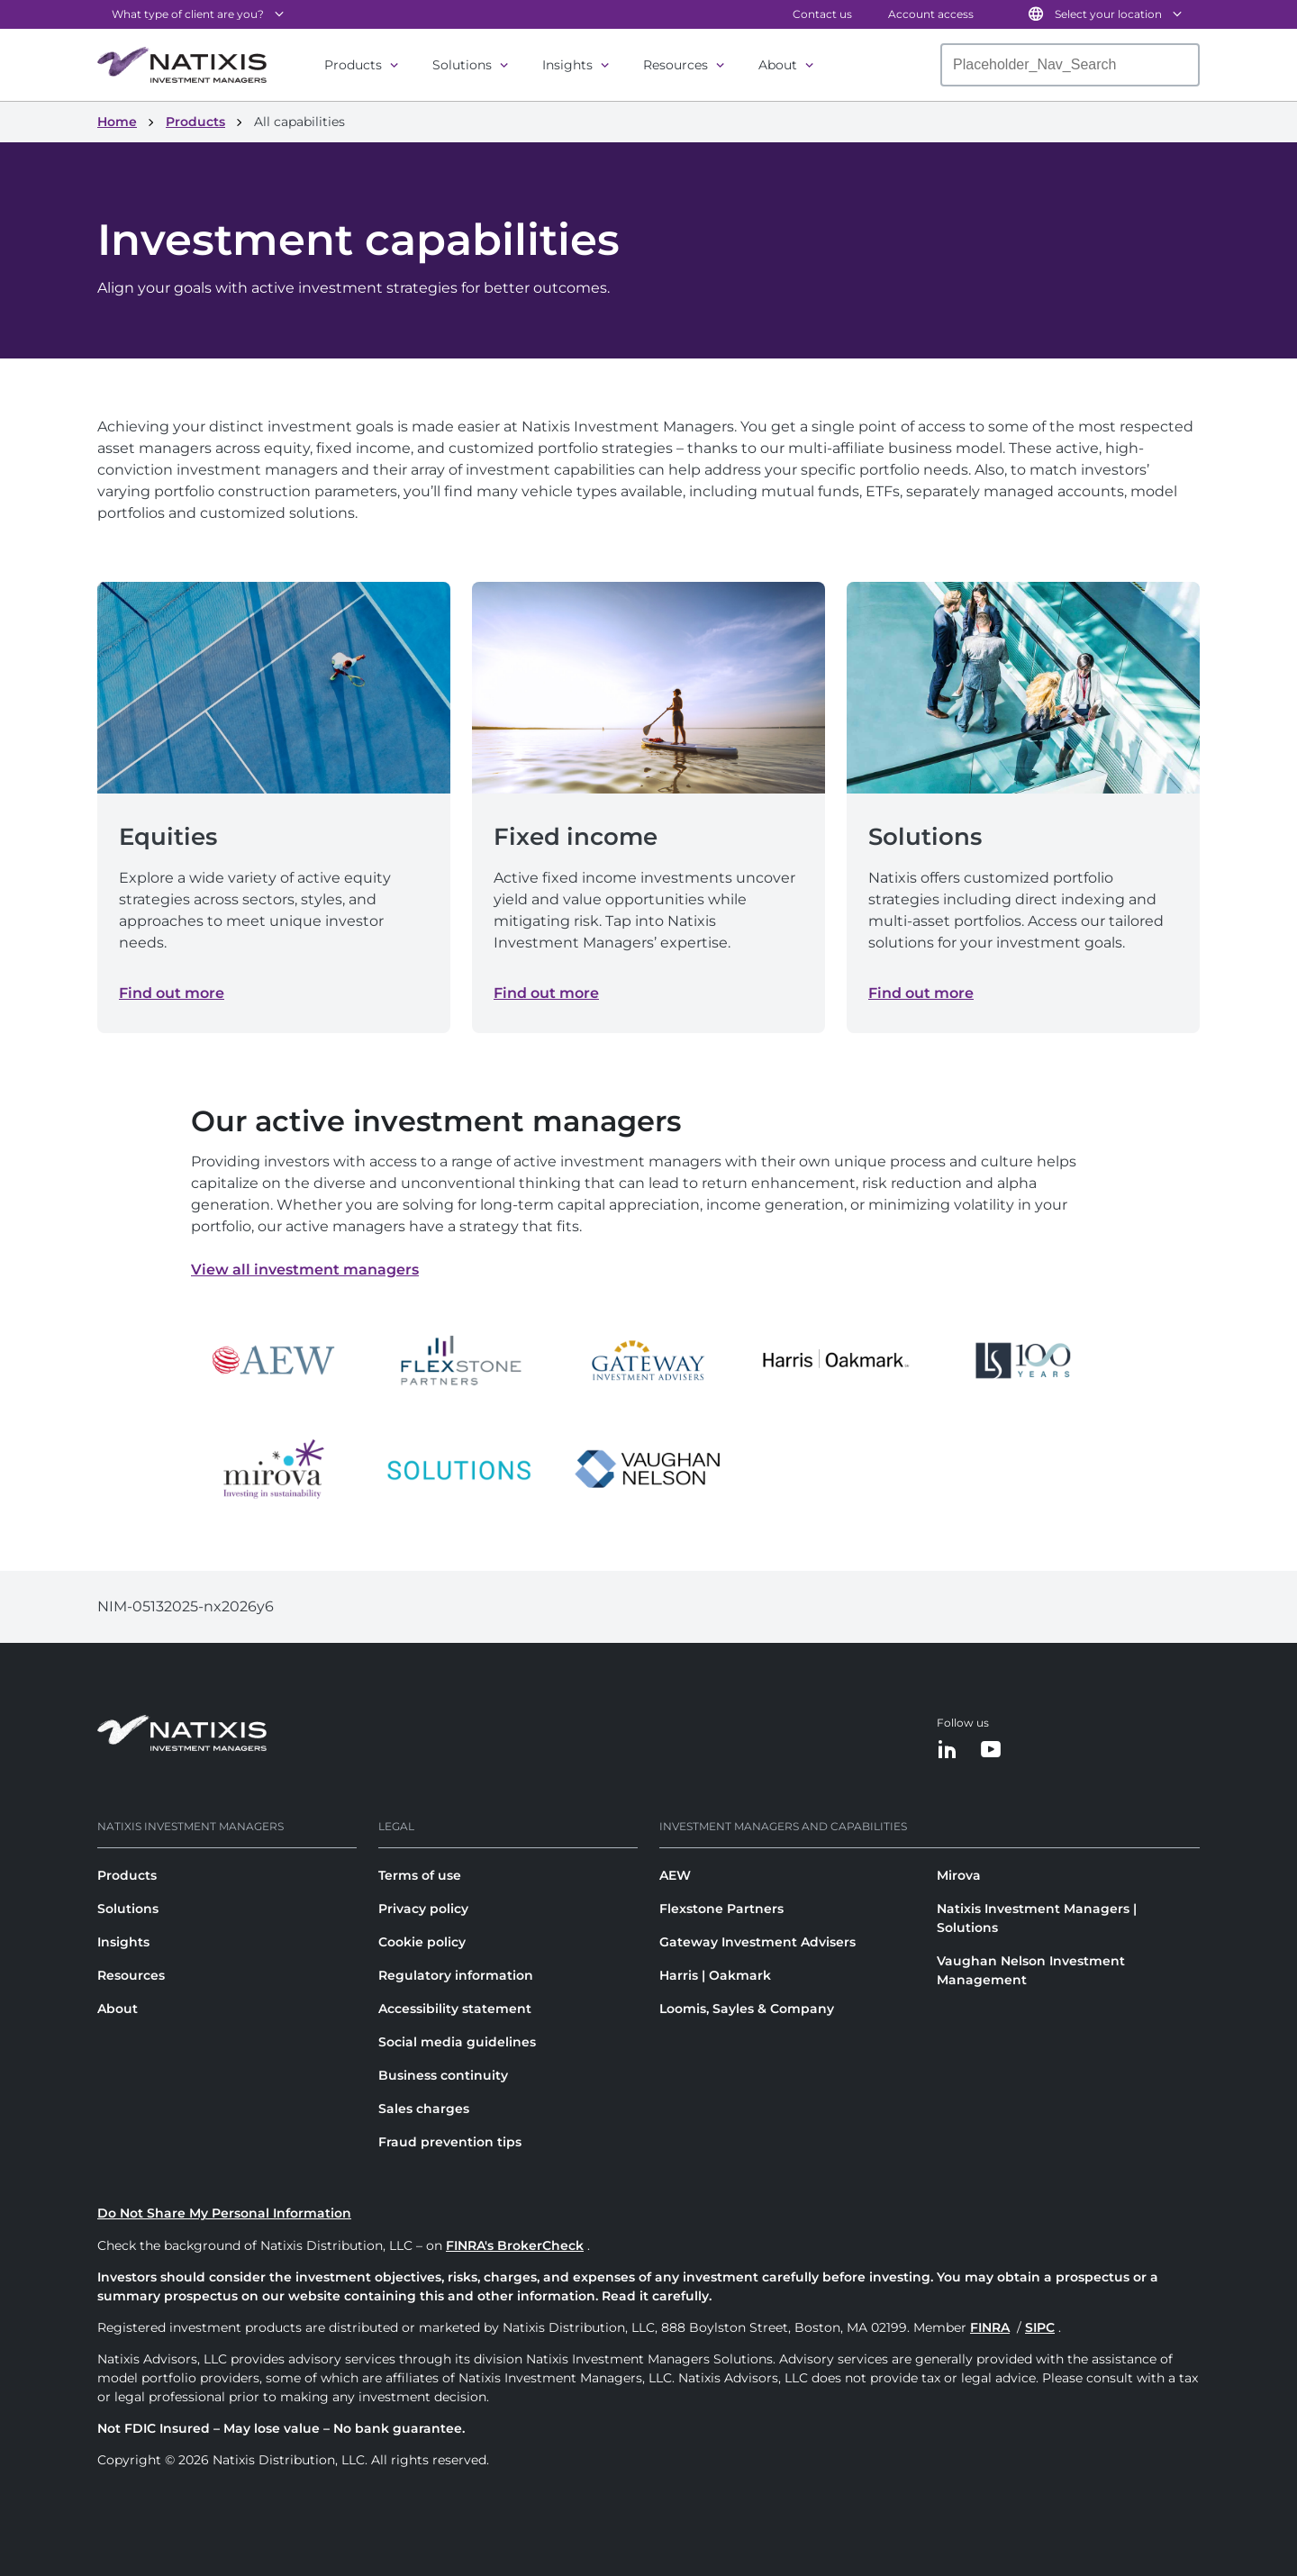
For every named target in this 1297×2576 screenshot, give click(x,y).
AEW (675, 1875)
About (777, 65)
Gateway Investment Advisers (757, 1942)
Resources (675, 65)
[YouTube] (991, 1750)
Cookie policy (422, 1942)
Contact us (822, 14)
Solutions (462, 65)
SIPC (1040, 2327)
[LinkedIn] (947, 1750)
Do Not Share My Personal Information (224, 2213)
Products (353, 65)
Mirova (959, 1875)
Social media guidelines (457, 2042)
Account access (931, 14)
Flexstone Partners (721, 1908)
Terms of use (419, 1875)
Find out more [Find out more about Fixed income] (546, 993)
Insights (567, 65)
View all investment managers (305, 1269)
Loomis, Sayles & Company (746, 2008)
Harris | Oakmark (715, 1975)
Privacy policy (423, 1908)
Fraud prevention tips (450, 2142)
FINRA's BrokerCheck (515, 2245)
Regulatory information (455, 1975)
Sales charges (423, 2108)
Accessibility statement (454, 2008)
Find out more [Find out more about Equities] (171, 993)
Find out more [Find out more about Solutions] (921, 993)
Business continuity (443, 2075)
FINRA (990, 2327)
